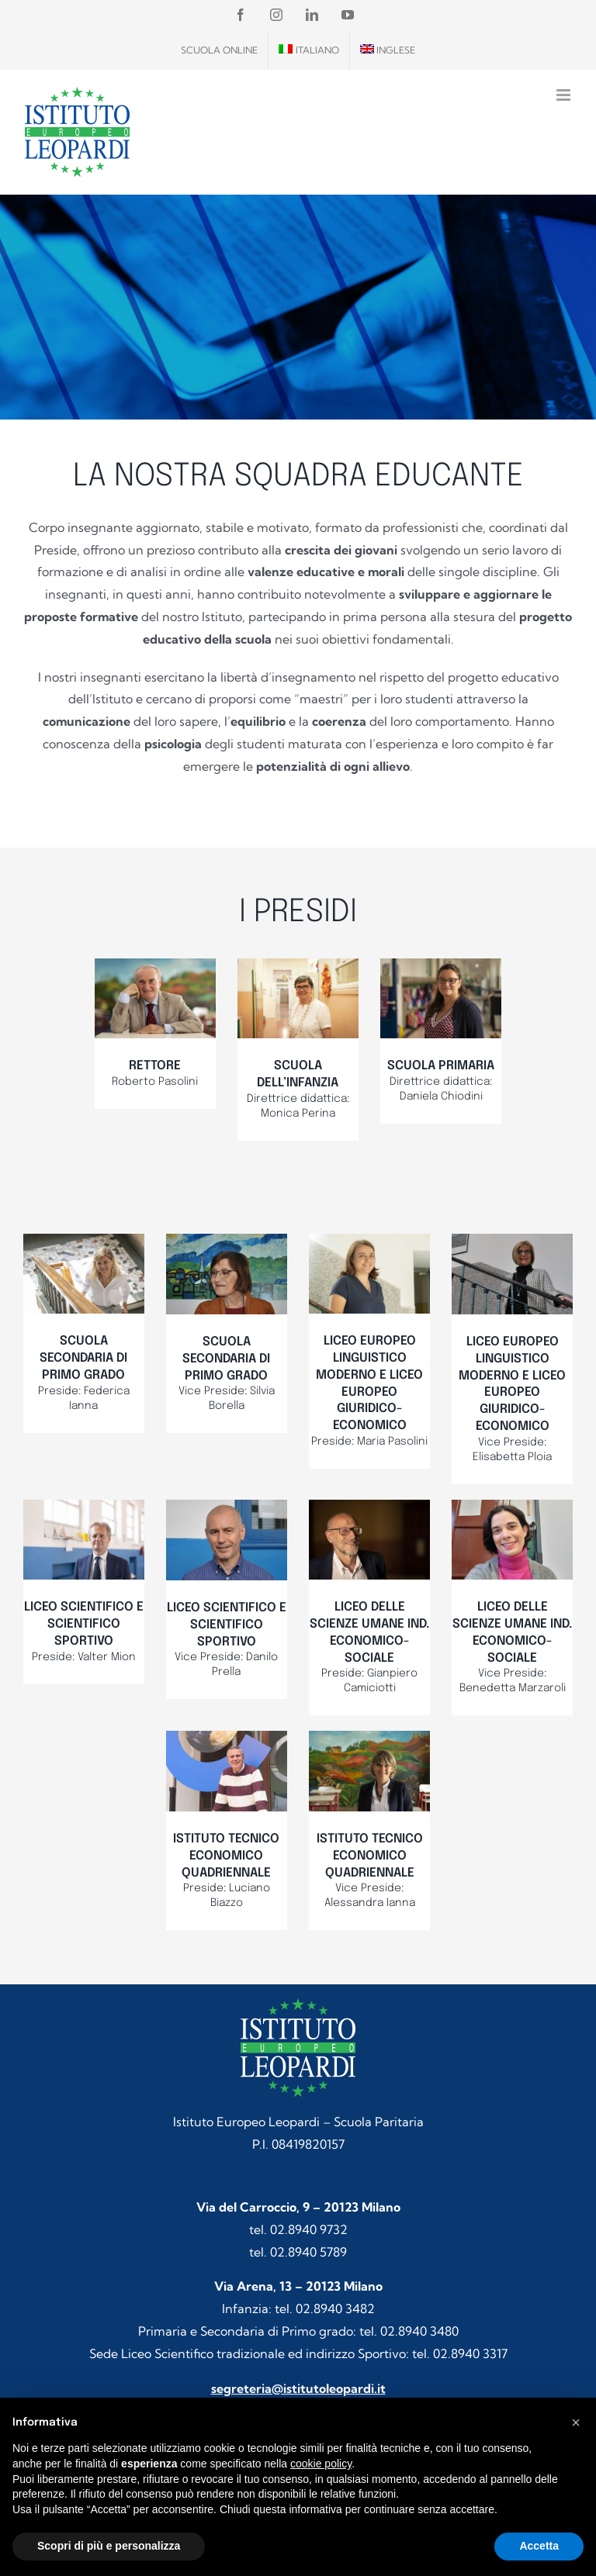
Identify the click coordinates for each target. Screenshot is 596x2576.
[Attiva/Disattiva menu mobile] (564, 95)
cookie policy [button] (321, 2463)
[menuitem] (309, 50)
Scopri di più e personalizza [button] (108, 2546)
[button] (575, 2422)
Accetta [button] (539, 2546)
